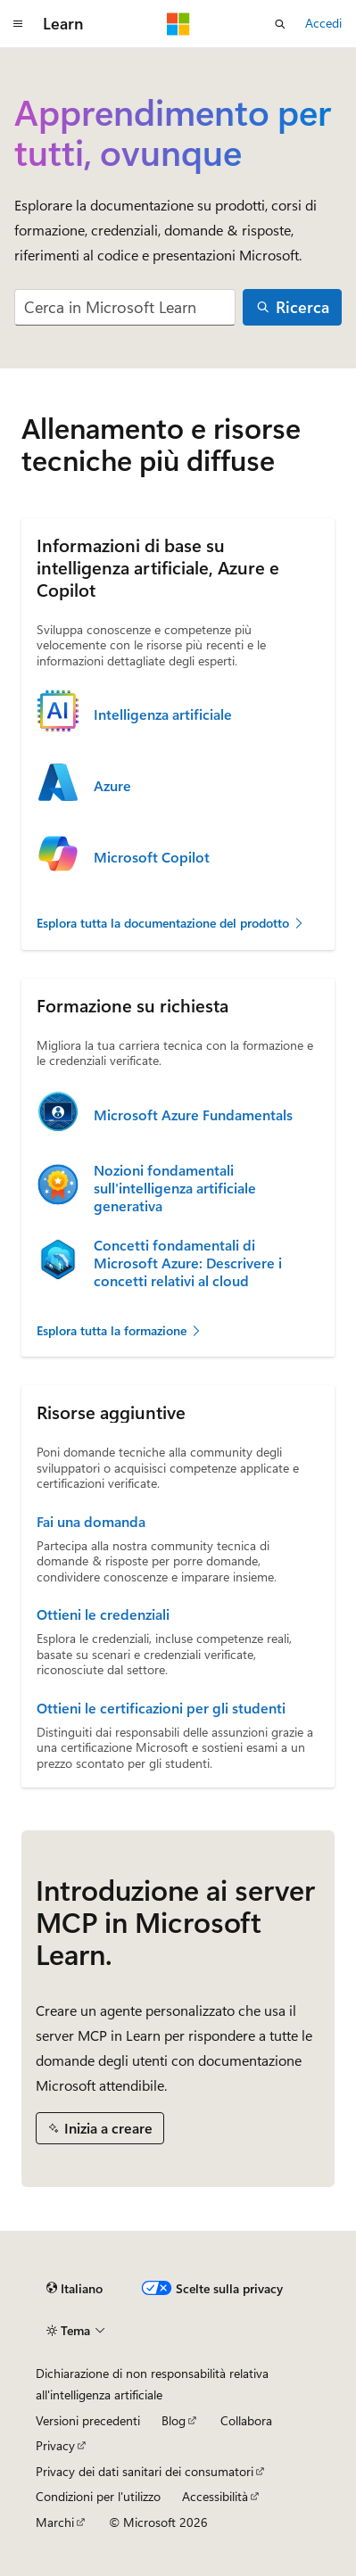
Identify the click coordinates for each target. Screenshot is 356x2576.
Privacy (55, 2445)
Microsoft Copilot (152, 857)
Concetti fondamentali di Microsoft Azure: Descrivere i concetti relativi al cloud (188, 1263)
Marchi (55, 2522)
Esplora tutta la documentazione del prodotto (171, 922)
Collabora (246, 2420)
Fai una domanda (91, 1522)
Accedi (323, 22)
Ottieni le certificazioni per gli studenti (161, 1708)
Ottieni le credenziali (103, 1614)
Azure (112, 786)
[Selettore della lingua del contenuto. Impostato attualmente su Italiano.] (74, 2289)
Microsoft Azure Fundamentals (193, 1115)
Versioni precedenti (88, 2420)
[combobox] (125, 307)
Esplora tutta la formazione (120, 1330)
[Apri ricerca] (280, 24)
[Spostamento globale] (18, 24)
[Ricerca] (292, 307)
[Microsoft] (178, 24)
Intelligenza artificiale (163, 714)
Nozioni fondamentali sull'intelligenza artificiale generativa (175, 1188)
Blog (173, 2420)
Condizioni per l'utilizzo (98, 2496)
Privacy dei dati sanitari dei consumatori (144, 2471)
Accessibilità (215, 2496)
